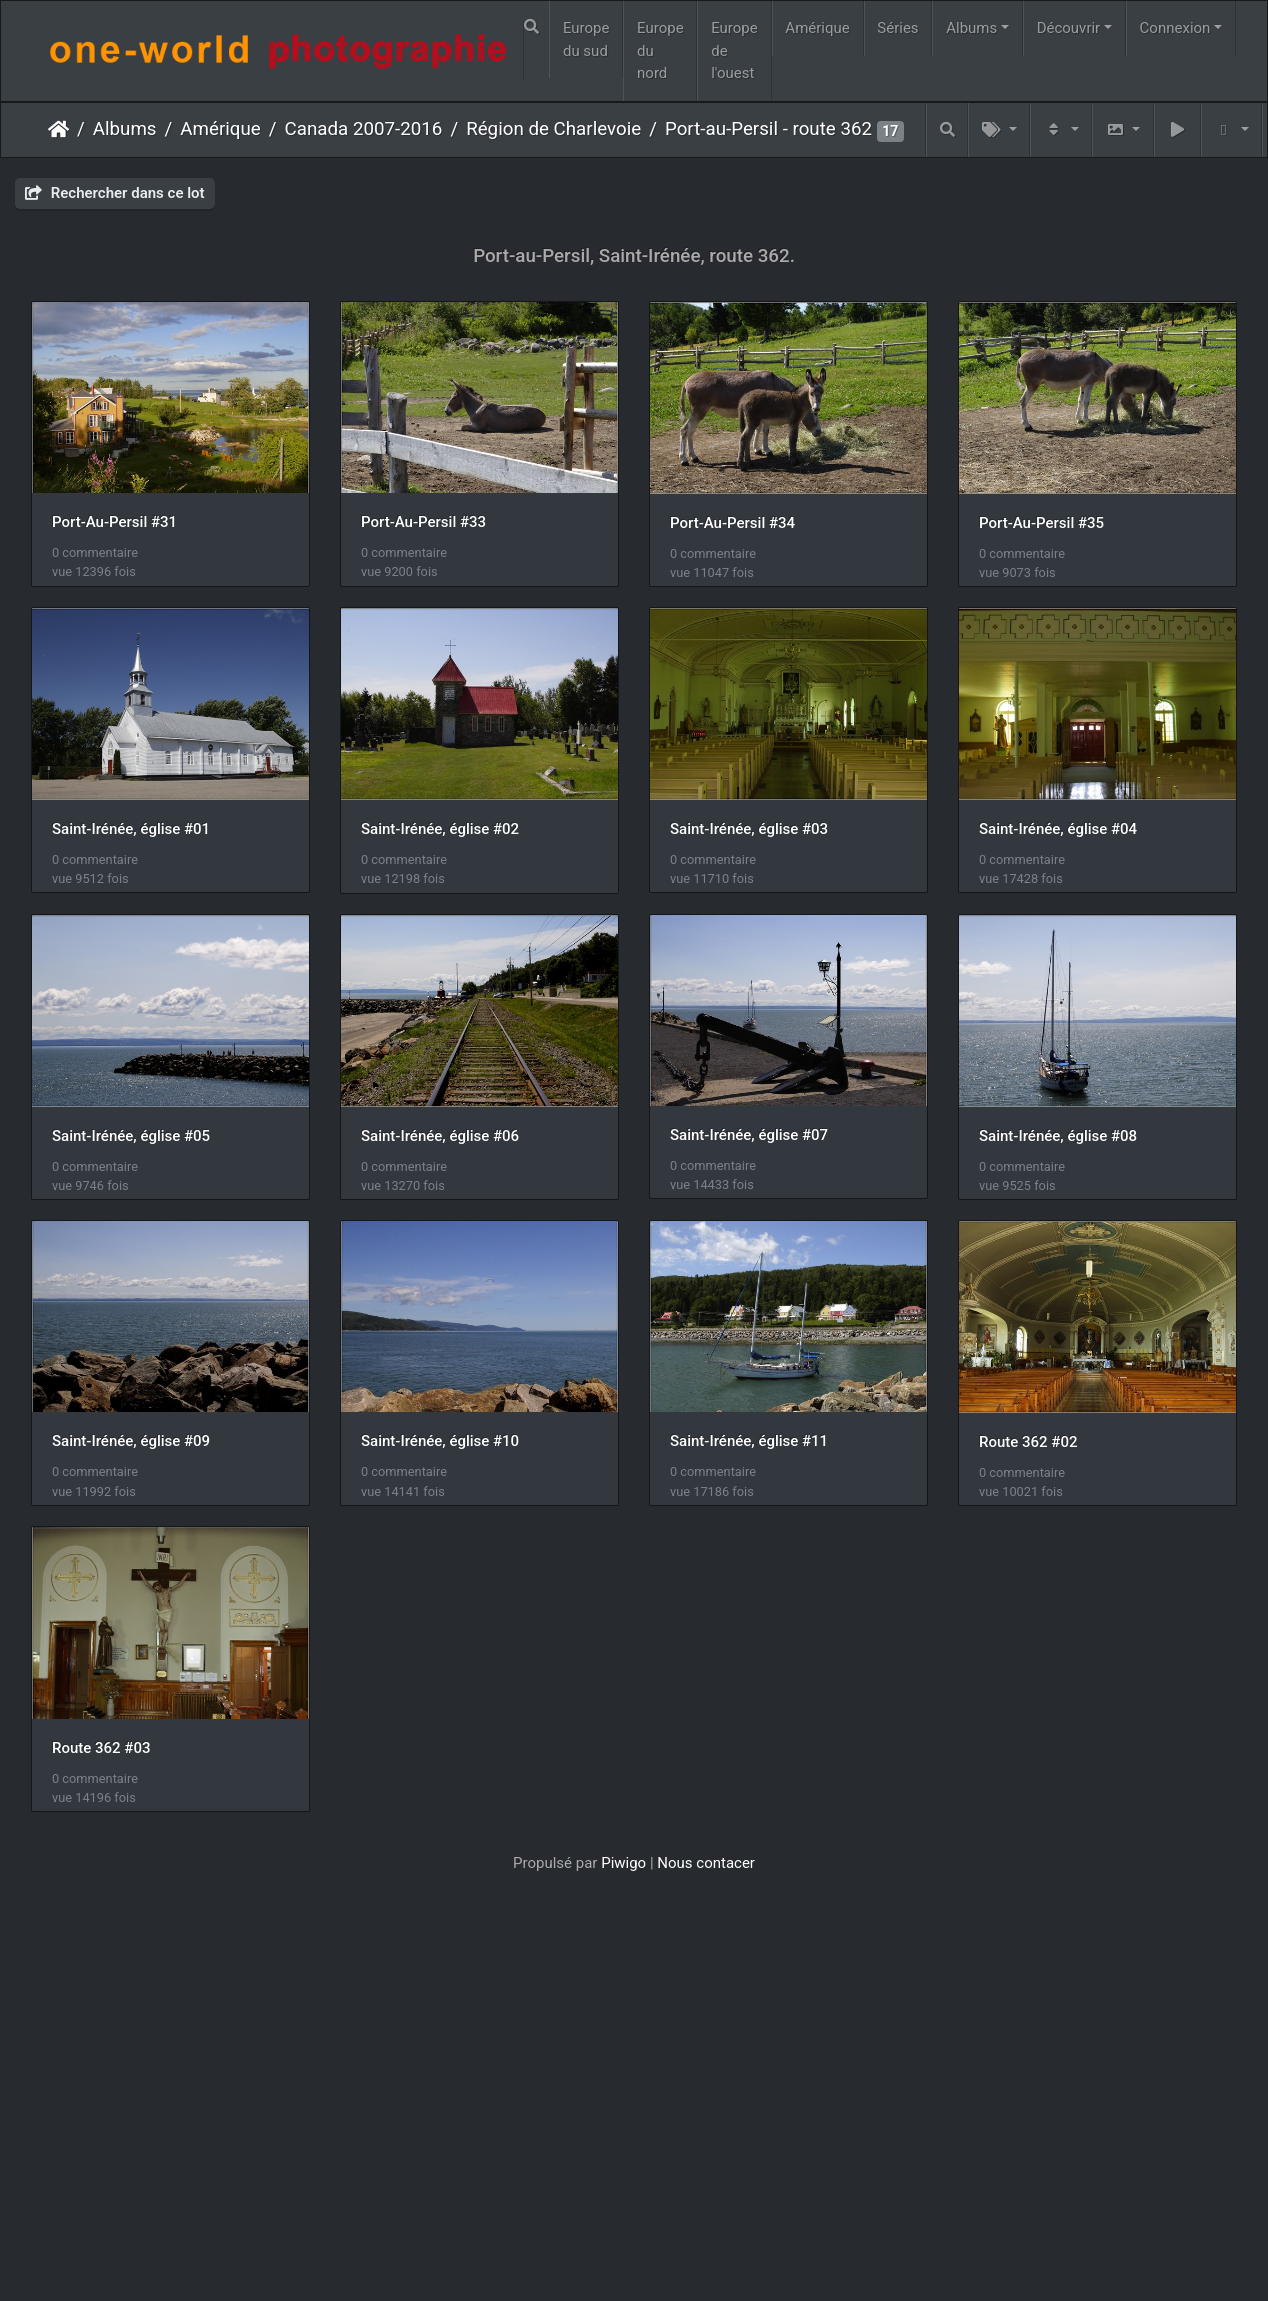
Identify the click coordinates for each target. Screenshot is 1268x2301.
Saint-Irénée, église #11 (750, 1750)
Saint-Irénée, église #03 (131, 1137)
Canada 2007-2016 (364, 129)
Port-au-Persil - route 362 (768, 129)
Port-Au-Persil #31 (114, 523)
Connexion (1175, 28)
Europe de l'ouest (734, 50)
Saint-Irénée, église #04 (441, 1137)
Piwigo (623, 2172)
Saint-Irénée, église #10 (441, 1750)
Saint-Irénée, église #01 (441, 830)
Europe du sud (586, 39)
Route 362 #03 (411, 2056)
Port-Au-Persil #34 (733, 523)
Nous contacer (706, 2172)
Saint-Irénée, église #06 (131, 1444)
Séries (897, 28)
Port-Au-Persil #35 (114, 830)
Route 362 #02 (101, 2056)
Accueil (58, 129)
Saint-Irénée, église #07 (441, 1443)
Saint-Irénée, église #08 (750, 1444)
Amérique (817, 28)
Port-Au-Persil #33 (424, 523)
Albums (971, 28)
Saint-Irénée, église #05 (750, 1137)
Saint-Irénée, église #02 (750, 830)
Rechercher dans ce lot (115, 193)
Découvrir (1069, 28)
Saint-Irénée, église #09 (131, 1750)
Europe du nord (660, 50)
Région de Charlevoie (553, 129)
